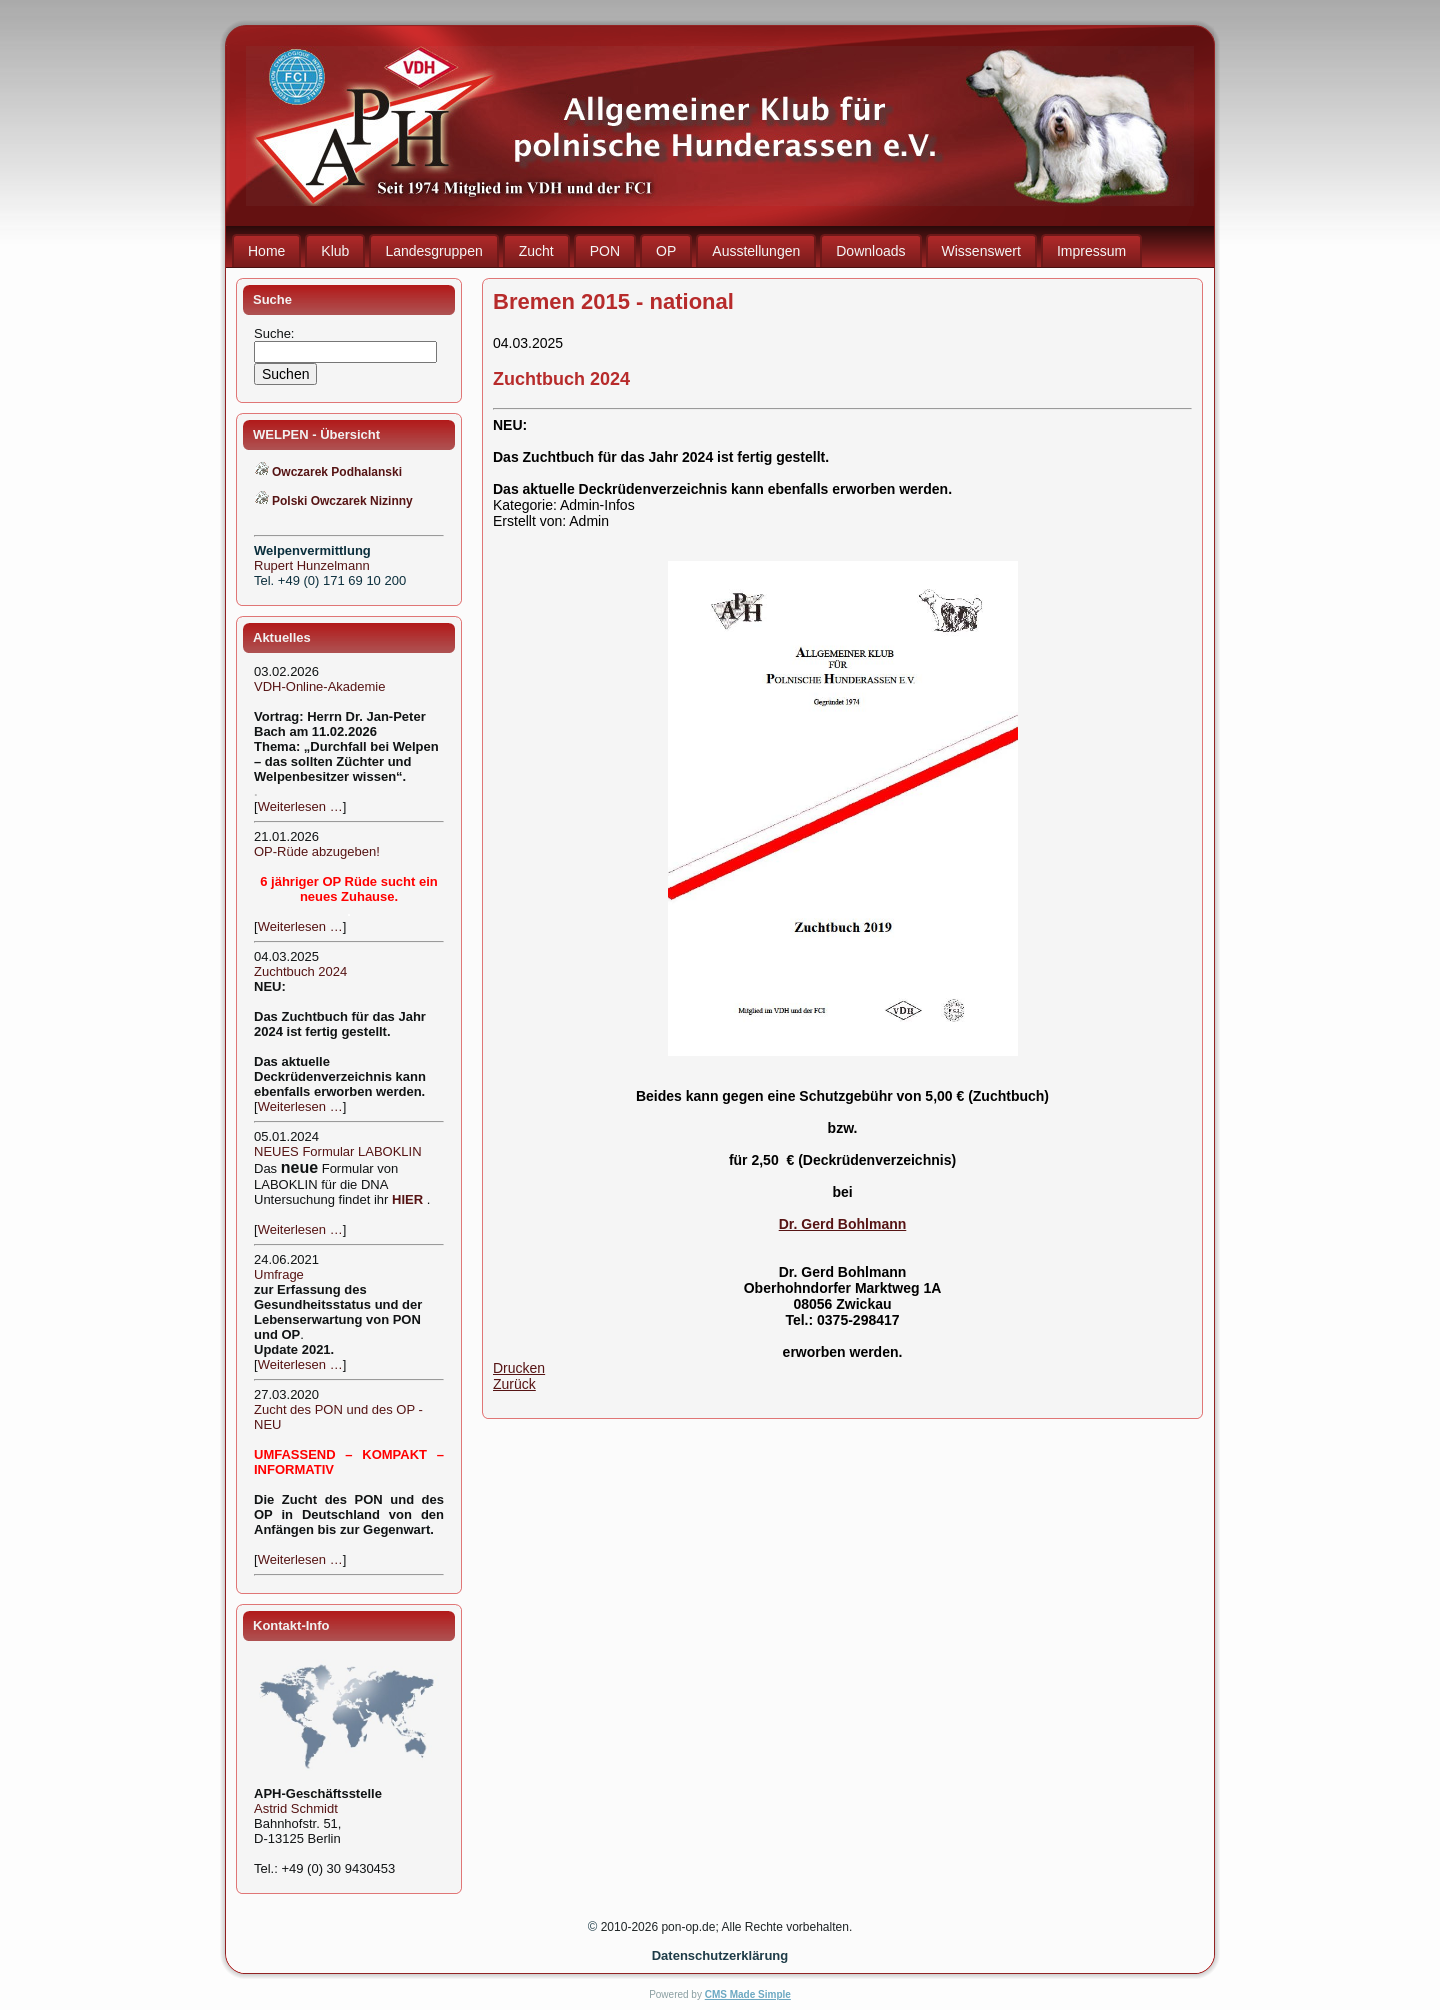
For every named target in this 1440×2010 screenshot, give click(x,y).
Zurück (514, 1384)
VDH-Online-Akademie (320, 686)
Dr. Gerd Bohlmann (843, 1224)
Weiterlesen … (300, 806)
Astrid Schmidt (296, 1808)
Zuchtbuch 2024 (300, 971)
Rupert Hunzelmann (312, 565)
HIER (407, 1199)
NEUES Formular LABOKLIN (338, 1151)
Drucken (519, 1368)
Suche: (276, 333)
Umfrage (279, 1274)
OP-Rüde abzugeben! (317, 851)
